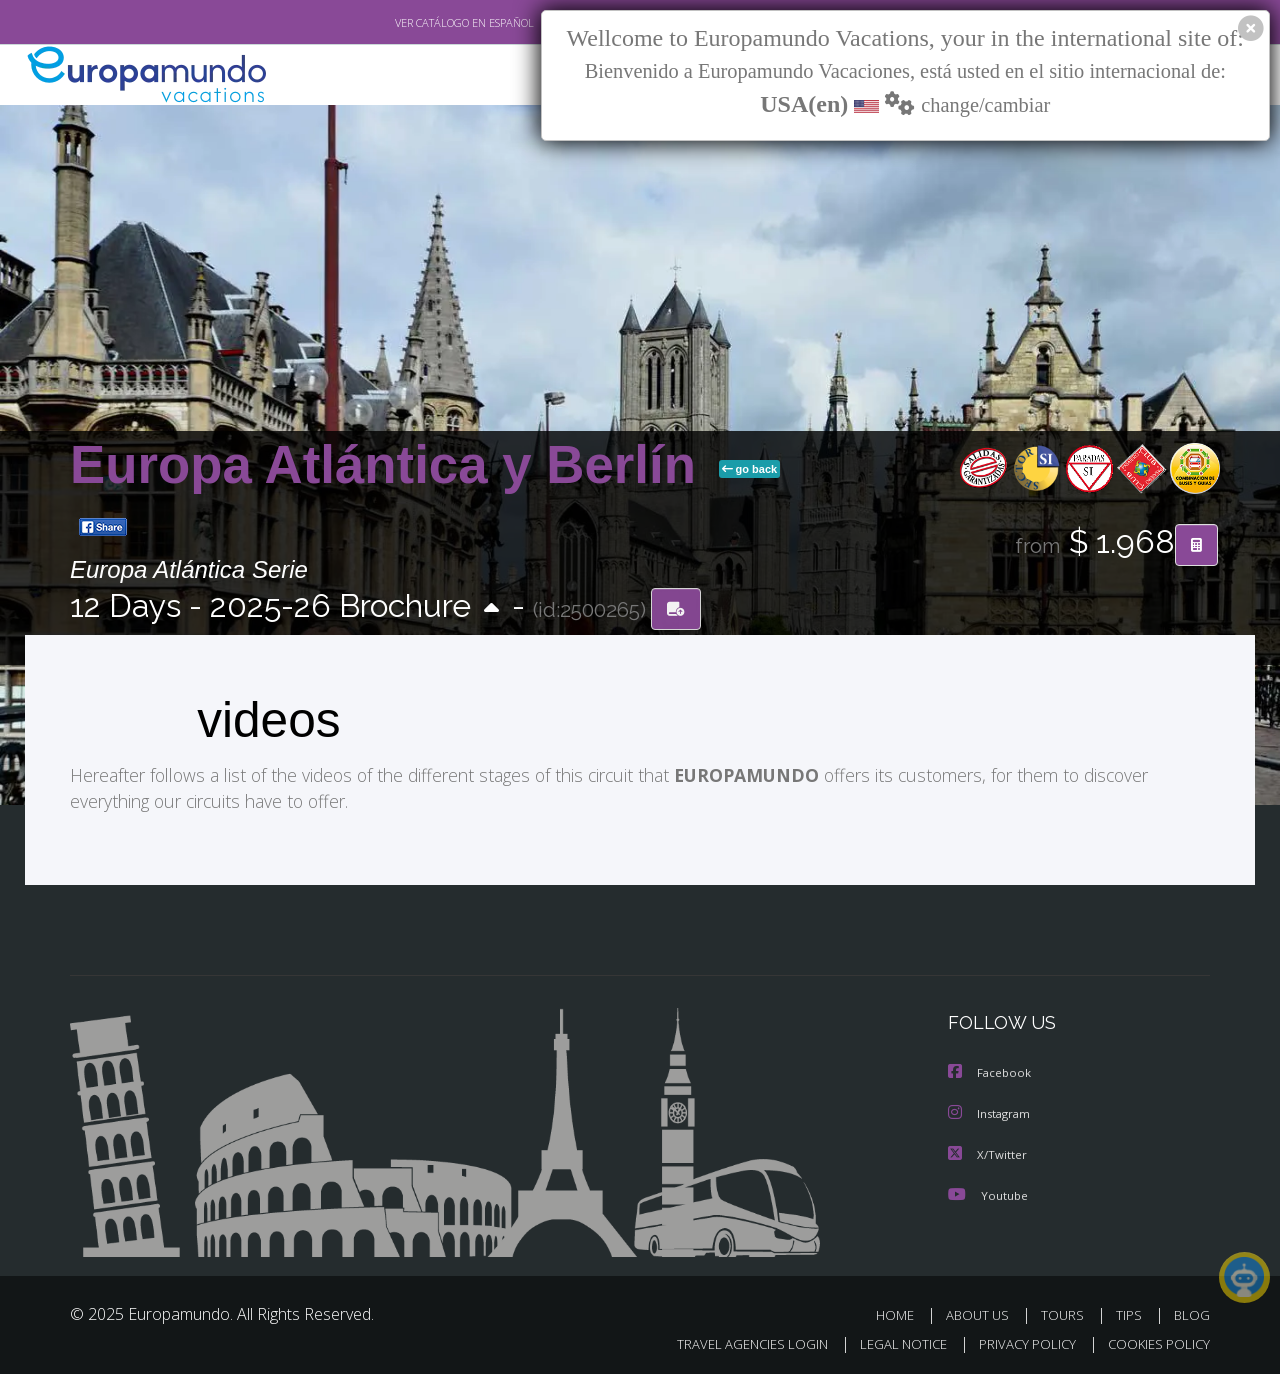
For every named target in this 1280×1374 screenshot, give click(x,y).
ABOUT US (983, 1312)
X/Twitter (988, 1152)
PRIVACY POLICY (1018, 1340)
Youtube (988, 1192)
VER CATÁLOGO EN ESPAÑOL (418, 23)
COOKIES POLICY (1154, 1340)
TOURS (1066, 1312)
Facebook (991, 1072)
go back (750, 469)
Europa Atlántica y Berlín (390, 464)
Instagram (991, 1112)
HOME (902, 1312)
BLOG (1192, 1312)
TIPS (1131, 1312)
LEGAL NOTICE (890, 1340)
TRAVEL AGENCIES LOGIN (733, 1340)
